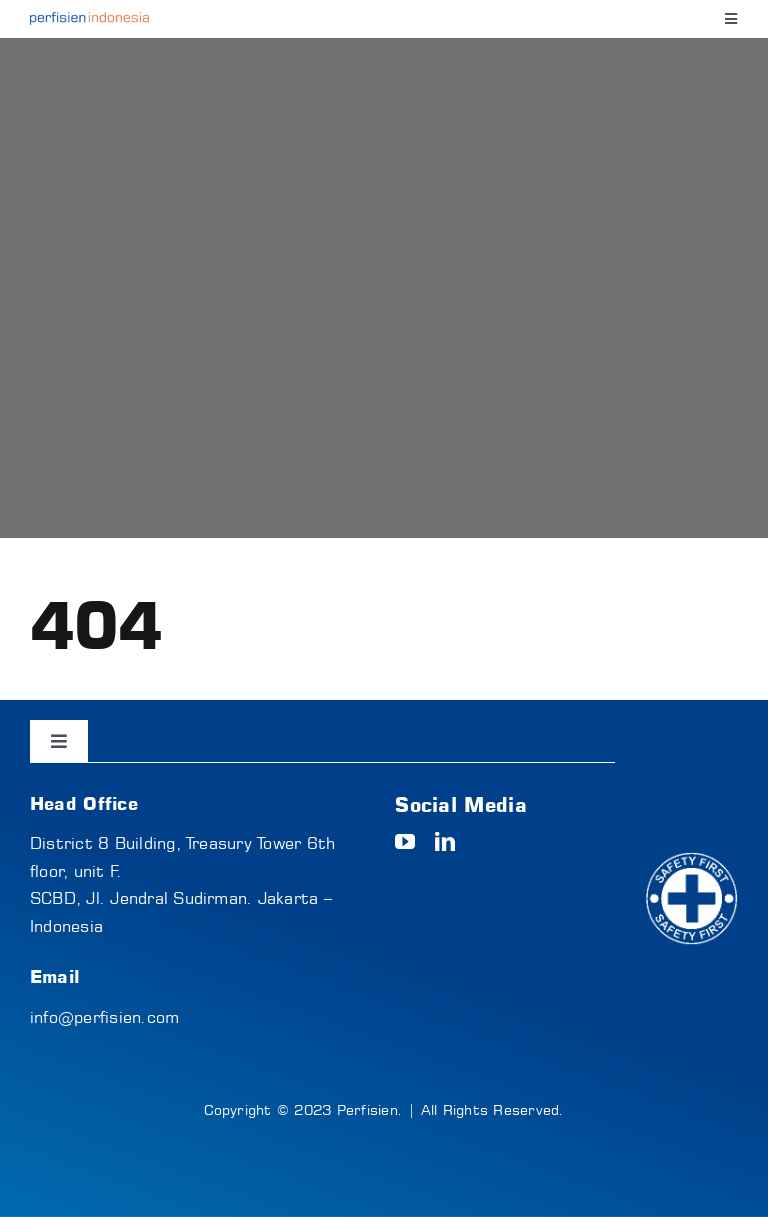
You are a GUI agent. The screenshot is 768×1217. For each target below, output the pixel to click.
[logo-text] (89, 20)
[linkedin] (445, 842)
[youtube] (405, 842)
